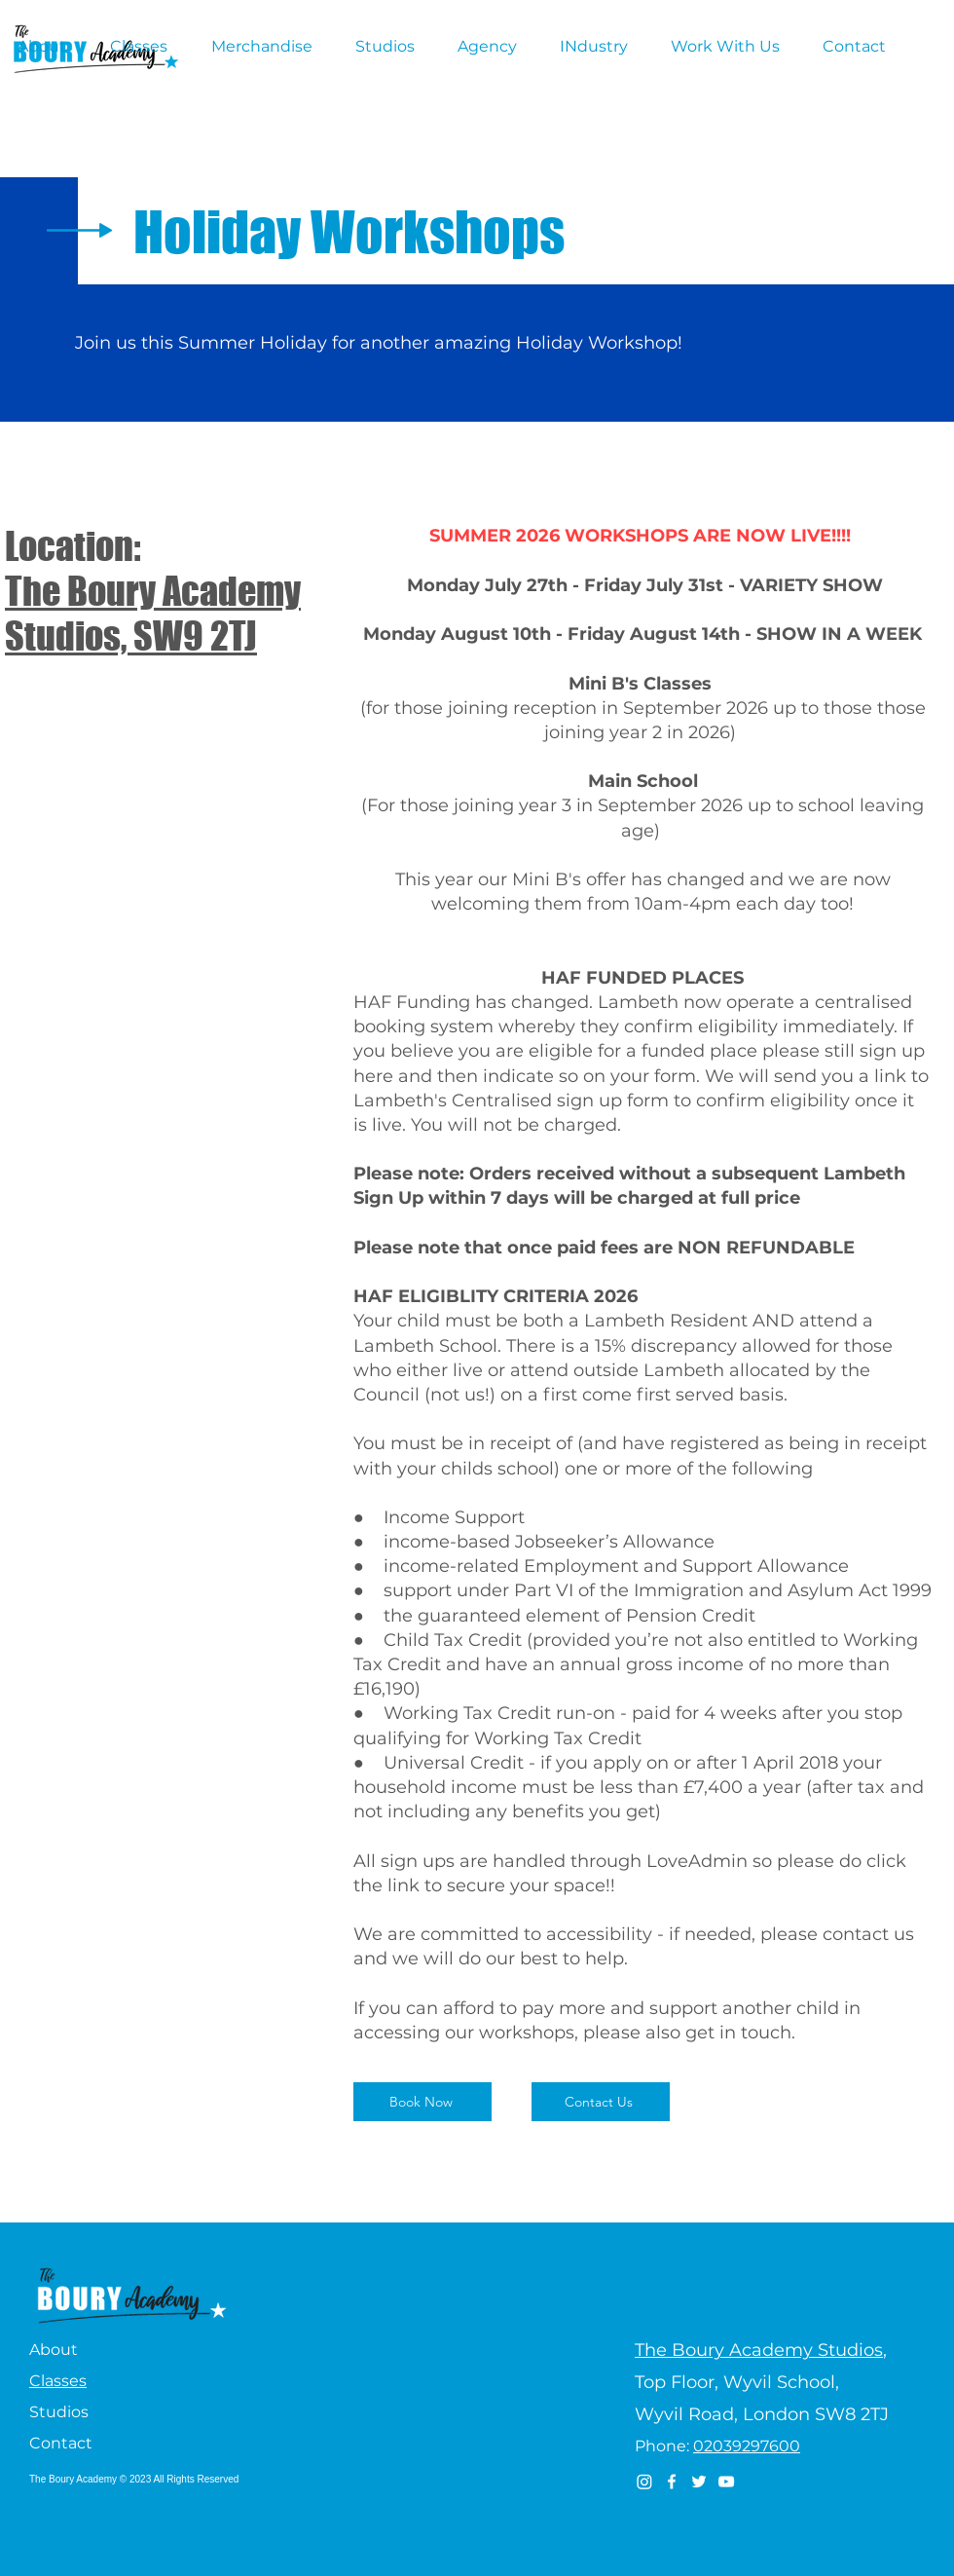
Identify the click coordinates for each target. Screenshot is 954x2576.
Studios (59, 2412)
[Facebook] (671, 2481)
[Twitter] (699, 2481)
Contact (60, 2443)
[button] (49, 46)
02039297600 (746, 2446)
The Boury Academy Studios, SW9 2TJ (153, 613)
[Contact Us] (601, 2101)
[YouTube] (726, 2481)
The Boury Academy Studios (759, 2350)
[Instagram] (644, 2481)
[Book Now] (422, 2101)
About (53, 2349)
